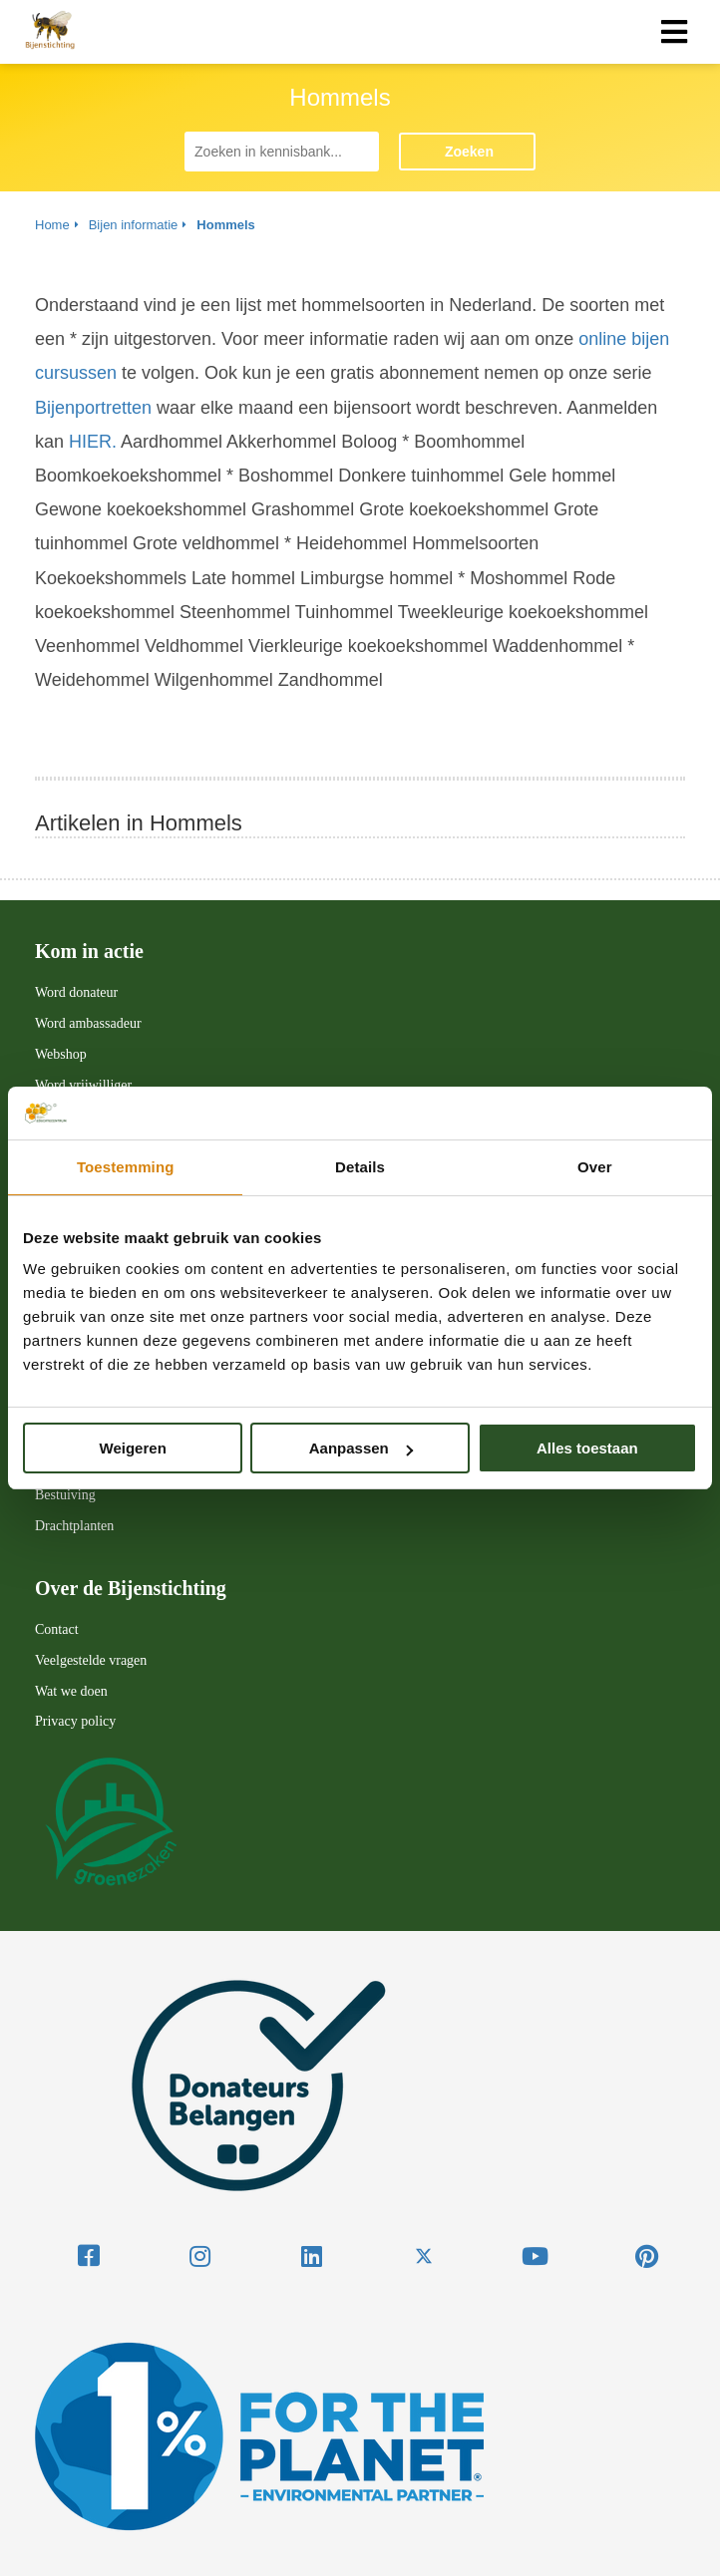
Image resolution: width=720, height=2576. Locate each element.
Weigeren (133, 1448)
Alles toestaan (587, 1448)
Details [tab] (360, 1166)
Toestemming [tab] (126, 1166)
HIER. (93, 442)
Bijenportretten (93, 408)
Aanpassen (361, 1448)
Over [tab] (594, 1166)
